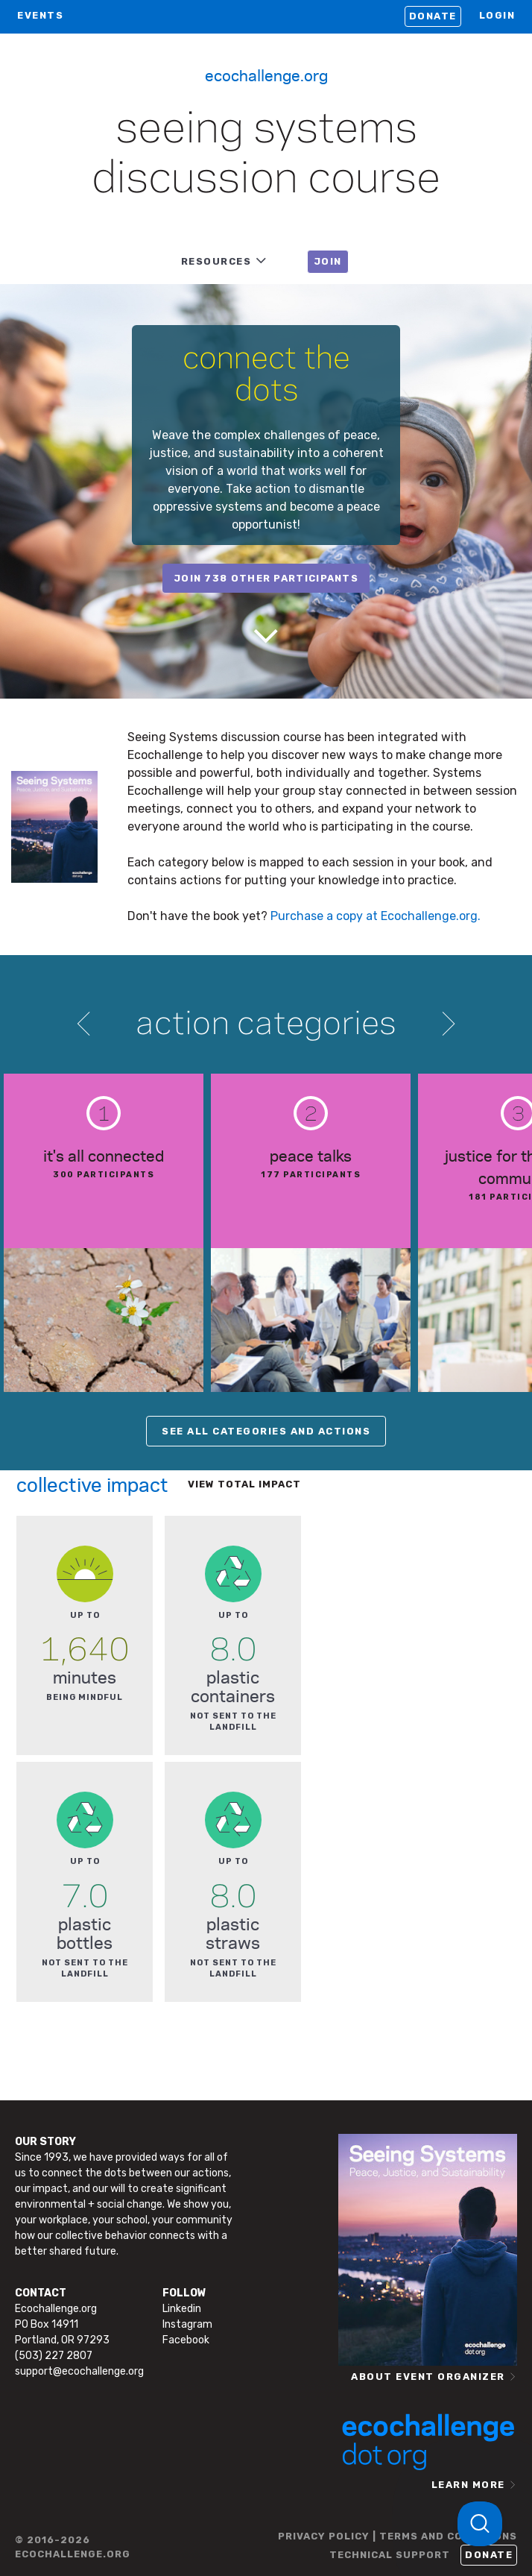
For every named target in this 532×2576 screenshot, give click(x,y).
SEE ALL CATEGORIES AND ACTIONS (266, 1431)
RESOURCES (216, 261)
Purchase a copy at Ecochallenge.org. (375, 916)
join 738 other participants (266, 578)
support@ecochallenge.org (79, 2371)
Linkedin (181, 2308)
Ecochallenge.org (266, 74)
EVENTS (40, 15)
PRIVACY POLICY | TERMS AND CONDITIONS (397, 2536)
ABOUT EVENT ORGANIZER (428, 2376)
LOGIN (497, 15)
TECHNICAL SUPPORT (389, 2554)
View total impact (244, 1484)
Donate (433, 16)
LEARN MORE (468, 2484)
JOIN (328, 261)
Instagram (187, 2324)
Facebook (185, 2340)
